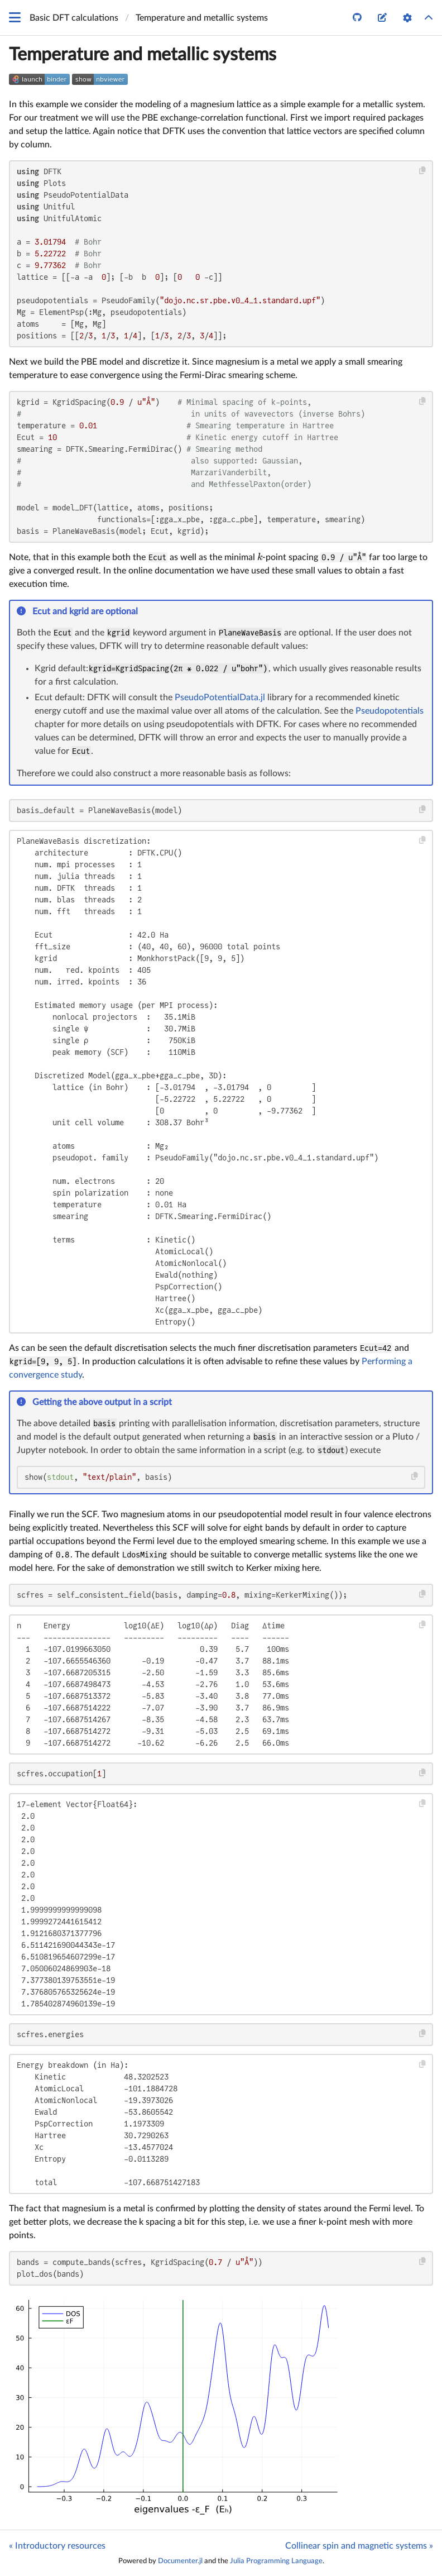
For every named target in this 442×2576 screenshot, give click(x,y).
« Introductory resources (57, 2545)
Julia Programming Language (276, 2561)
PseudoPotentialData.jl (220, 697)
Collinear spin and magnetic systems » (359, 2545)
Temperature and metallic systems (142, 55)
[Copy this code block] (423, 170)
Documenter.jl (180, 2561)
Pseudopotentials (389, 710)
